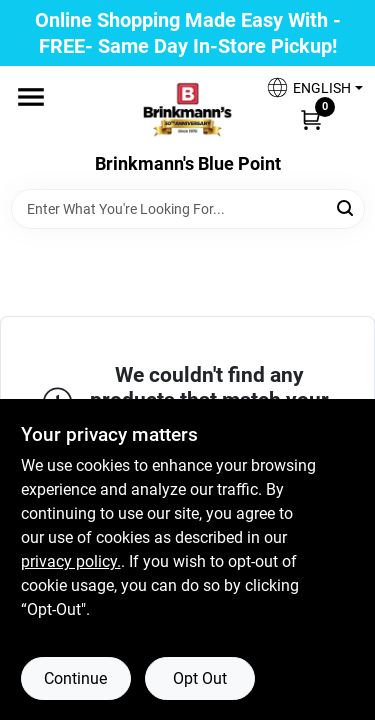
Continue (75, 678)
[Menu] (31, 97)
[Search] (346, 207)
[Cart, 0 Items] (311, 119)
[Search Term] (188, 209)
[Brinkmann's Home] (188, 110)
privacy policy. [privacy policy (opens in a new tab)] (71, 561)
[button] (307, 87)
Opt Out (200, 678)
